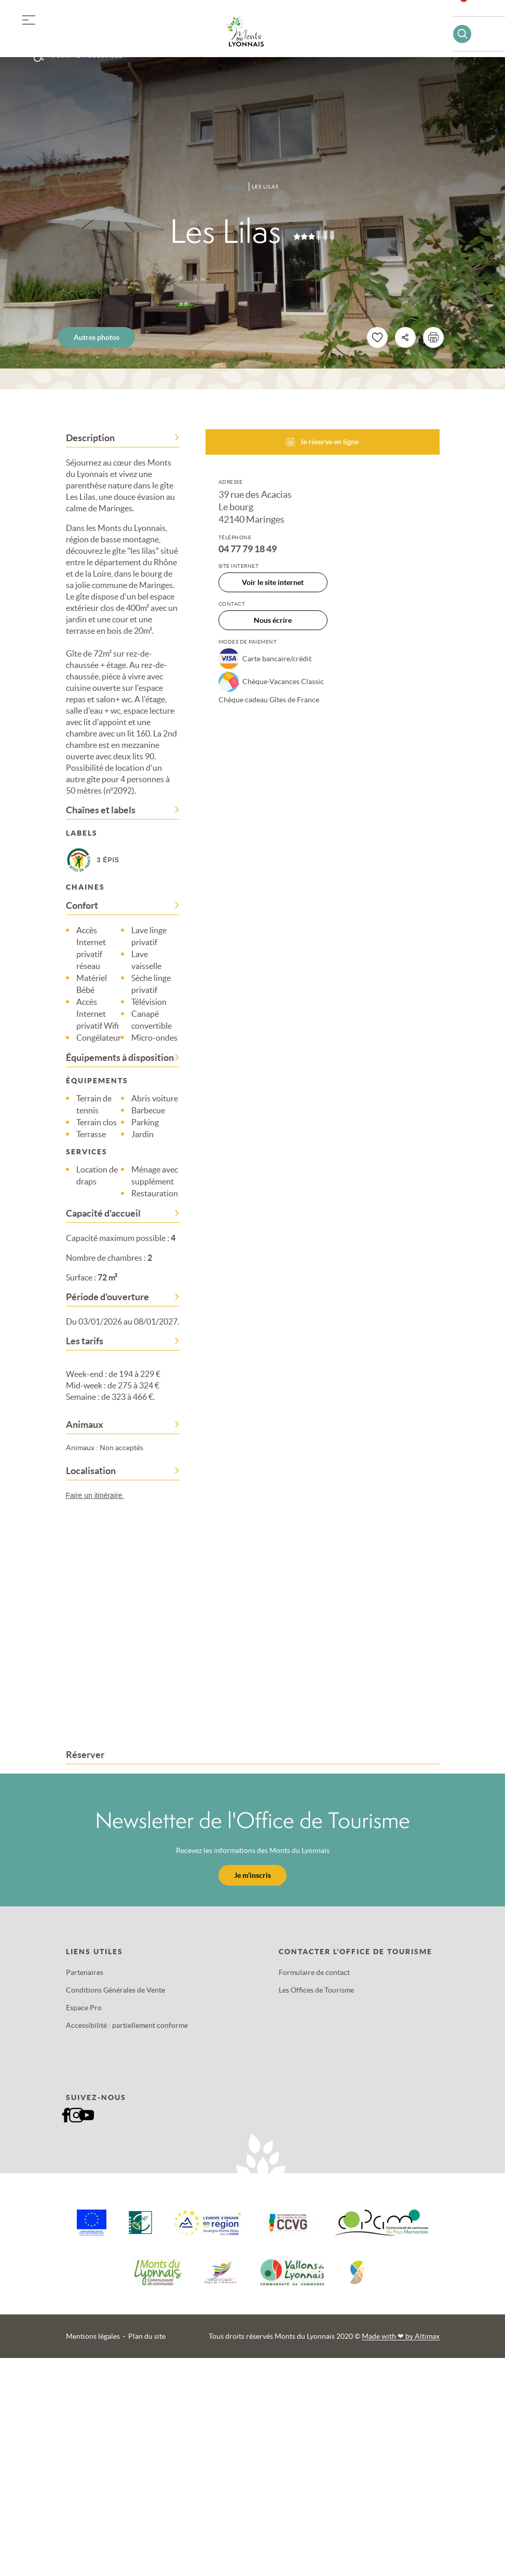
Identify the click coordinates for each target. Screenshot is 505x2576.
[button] (28, 18)
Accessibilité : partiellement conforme (127, 2025)
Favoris (470, 13)
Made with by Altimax (401, 2336)
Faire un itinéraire (100, 1495)
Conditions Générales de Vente (115, 1990)
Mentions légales (93, 2336)
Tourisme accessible (85, 56)
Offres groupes (82, 36)
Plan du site (147, 2336)
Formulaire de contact (314, 1972)
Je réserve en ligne (322, 442)
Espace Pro (84, 2007)
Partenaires (84, 1972)
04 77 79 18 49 (248, 549)
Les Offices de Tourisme (316, 1990)
